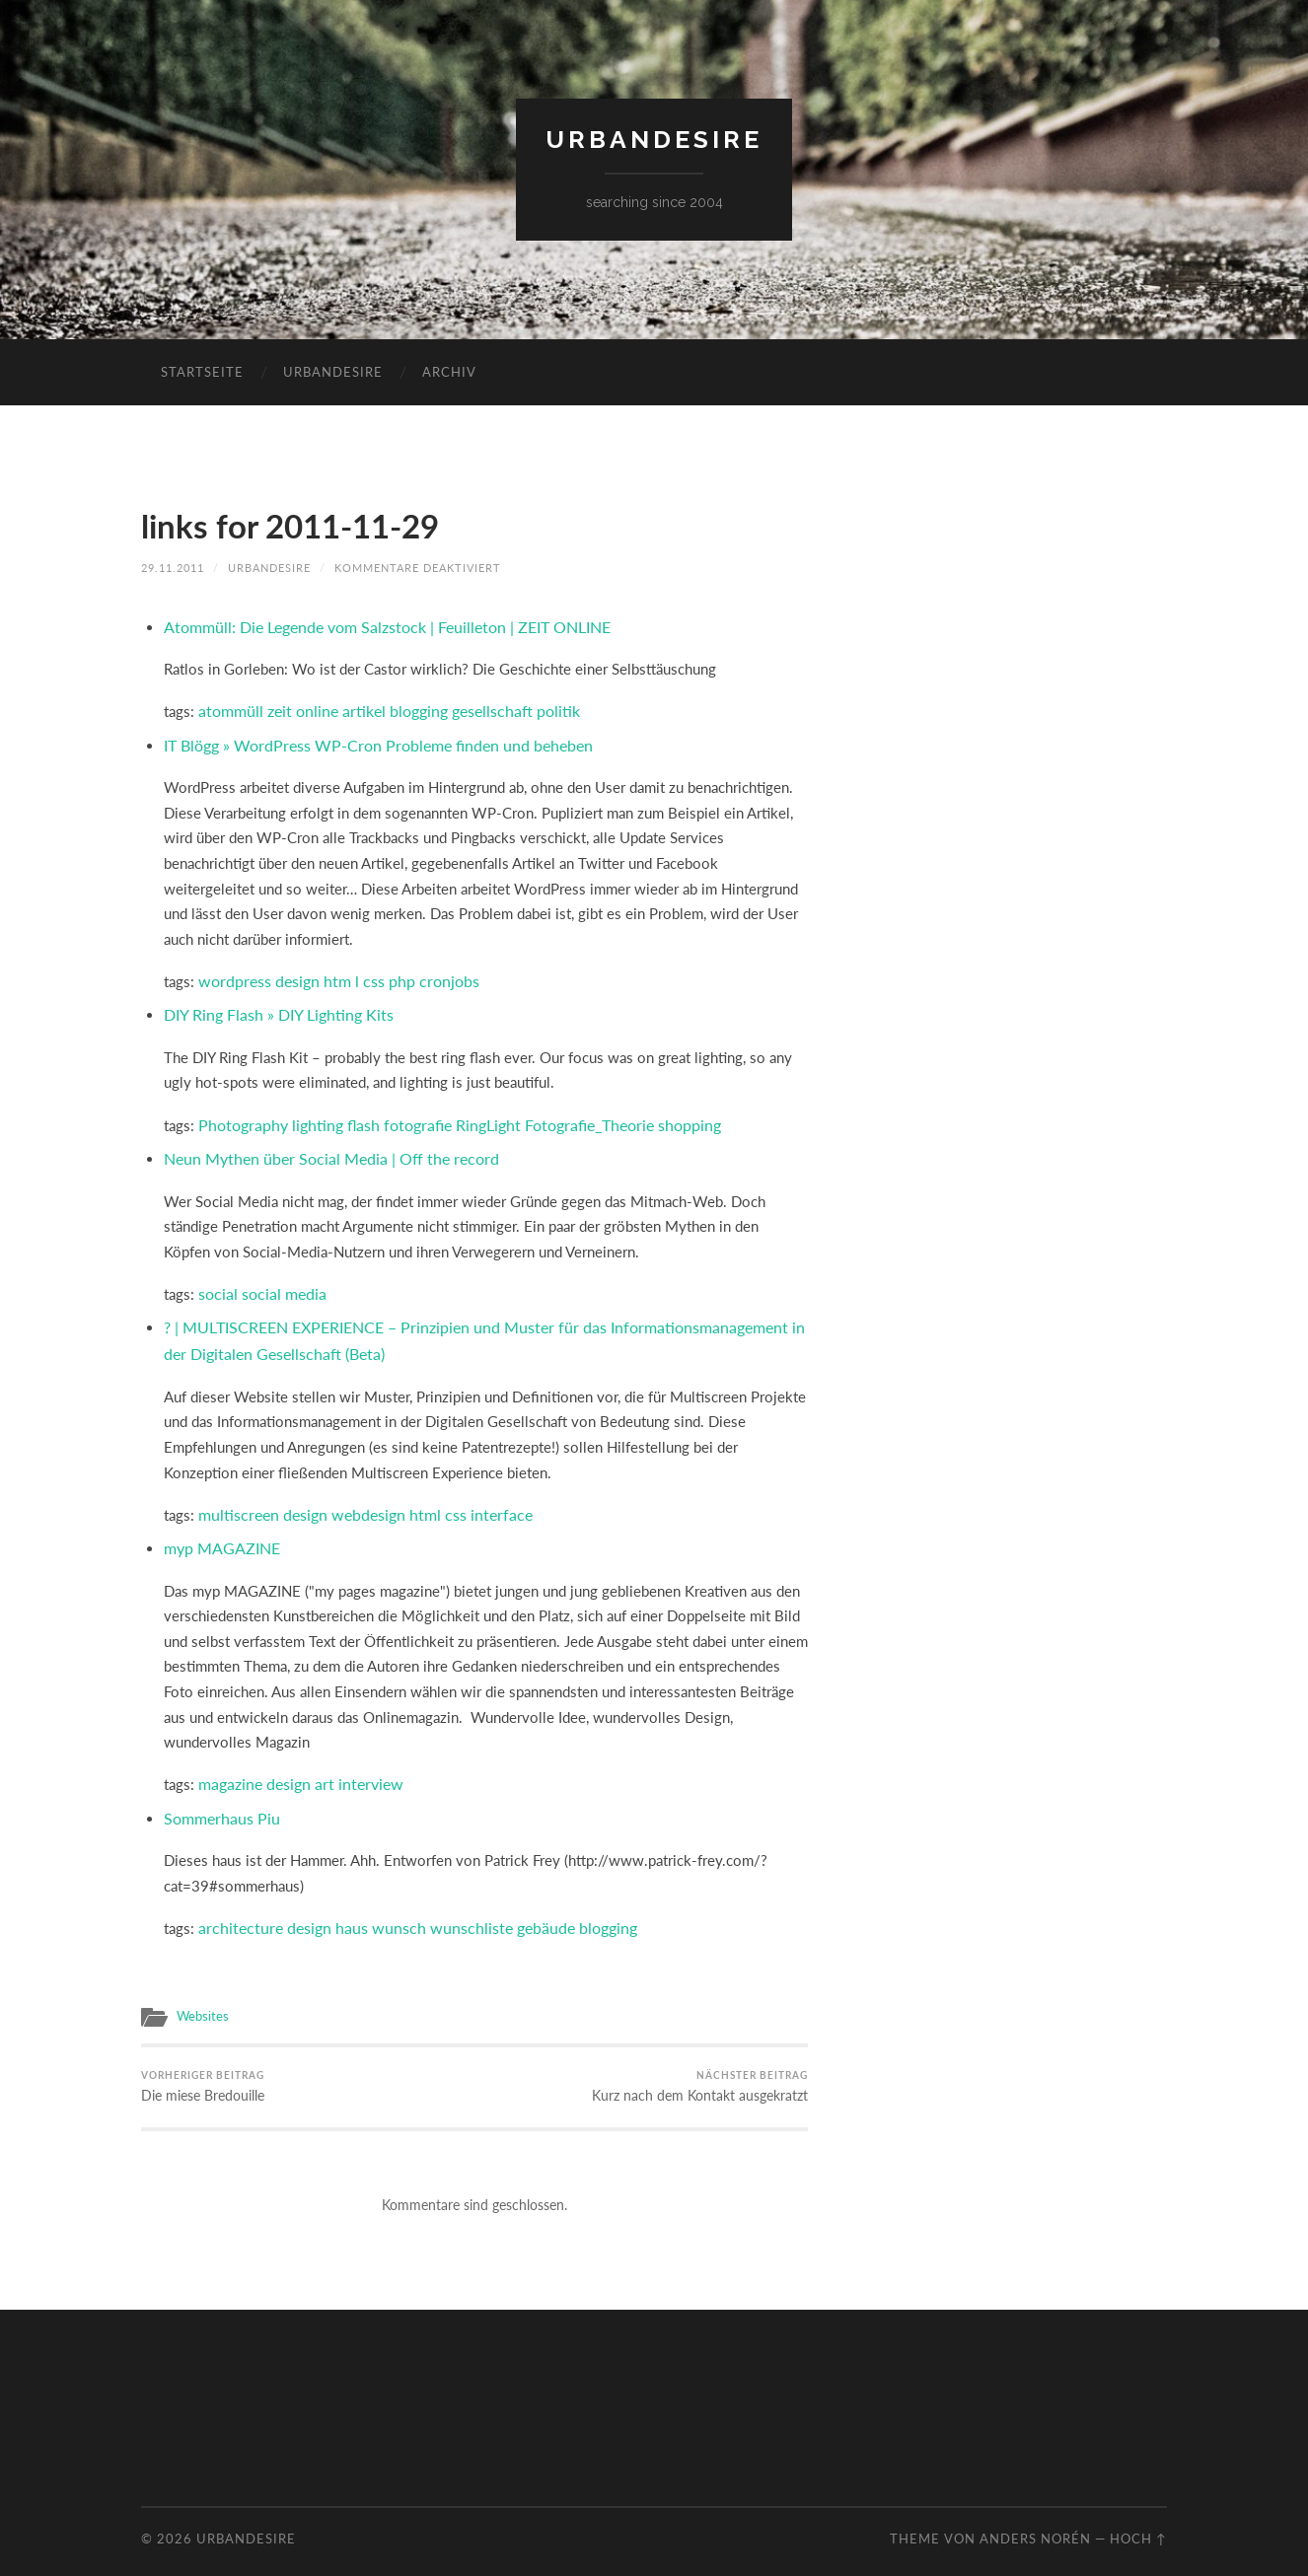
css (363, 975)
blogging (407, 708)
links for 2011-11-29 (299, 524)
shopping (661, 1116)
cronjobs (433, 975)
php (389, 975)
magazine (228, 1766)
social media (280, 1282)
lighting (309, 1116)
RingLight (470, 1116)
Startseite (202, 372)
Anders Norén (1035, 2517)
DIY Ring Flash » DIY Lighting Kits (271, 1008)
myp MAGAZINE (218, 1531)
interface (483, 1499)
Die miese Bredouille (198, 2064)
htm (329, 975)
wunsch (382, 1906)
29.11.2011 (172, 566)
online (310, 708)
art (317, 1766)
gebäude (519, 1906)
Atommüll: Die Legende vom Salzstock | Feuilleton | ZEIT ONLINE (377, 625)
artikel (354, 708)
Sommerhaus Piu (217, 1799)
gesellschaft (477, 708)
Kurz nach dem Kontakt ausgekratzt (708, 2064)
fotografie (404, 1116)
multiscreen (235, 1499)
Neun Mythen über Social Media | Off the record (319, 1149)
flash (352, 1116)
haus (339, 1906)
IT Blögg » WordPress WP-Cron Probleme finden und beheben (366, 741)
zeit (274, 708)
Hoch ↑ (1138, 2517)
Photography (239, 1116)
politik (540, 708)
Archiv (449, 372)
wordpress (232, 975)
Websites (200, 1993)
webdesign (359, 1499)
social (217, 1282)
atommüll (228, 708)
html (412, 1499)
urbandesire (654, 139)
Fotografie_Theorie (566, 1116)
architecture (236, 1906)
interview (360, 1766)
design (291, 975)
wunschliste (449, 1906)
